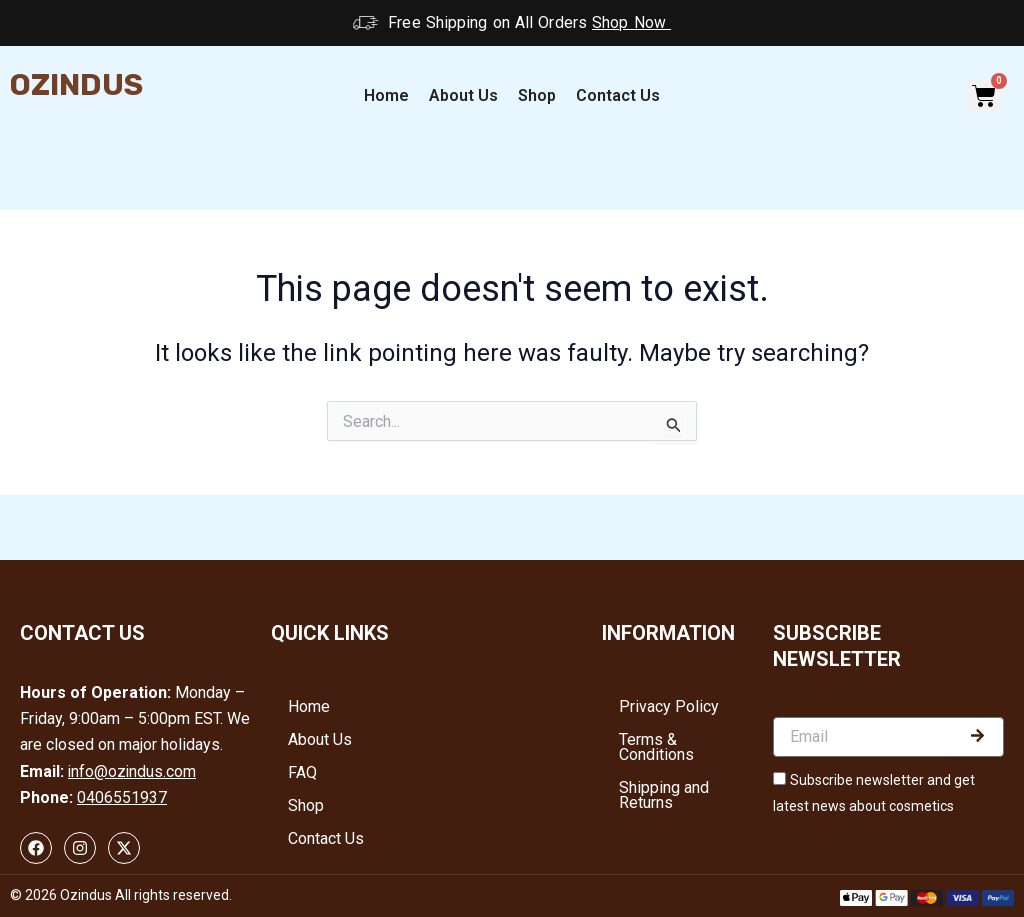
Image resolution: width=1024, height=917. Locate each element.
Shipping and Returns (667, 799)
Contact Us (618, 95)
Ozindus (76, 85)
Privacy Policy (672, 706)
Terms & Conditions (659, 749)
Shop (537, 95)
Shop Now (631, 22)
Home (386, 95)
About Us (463, 95)
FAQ (305, 776)
